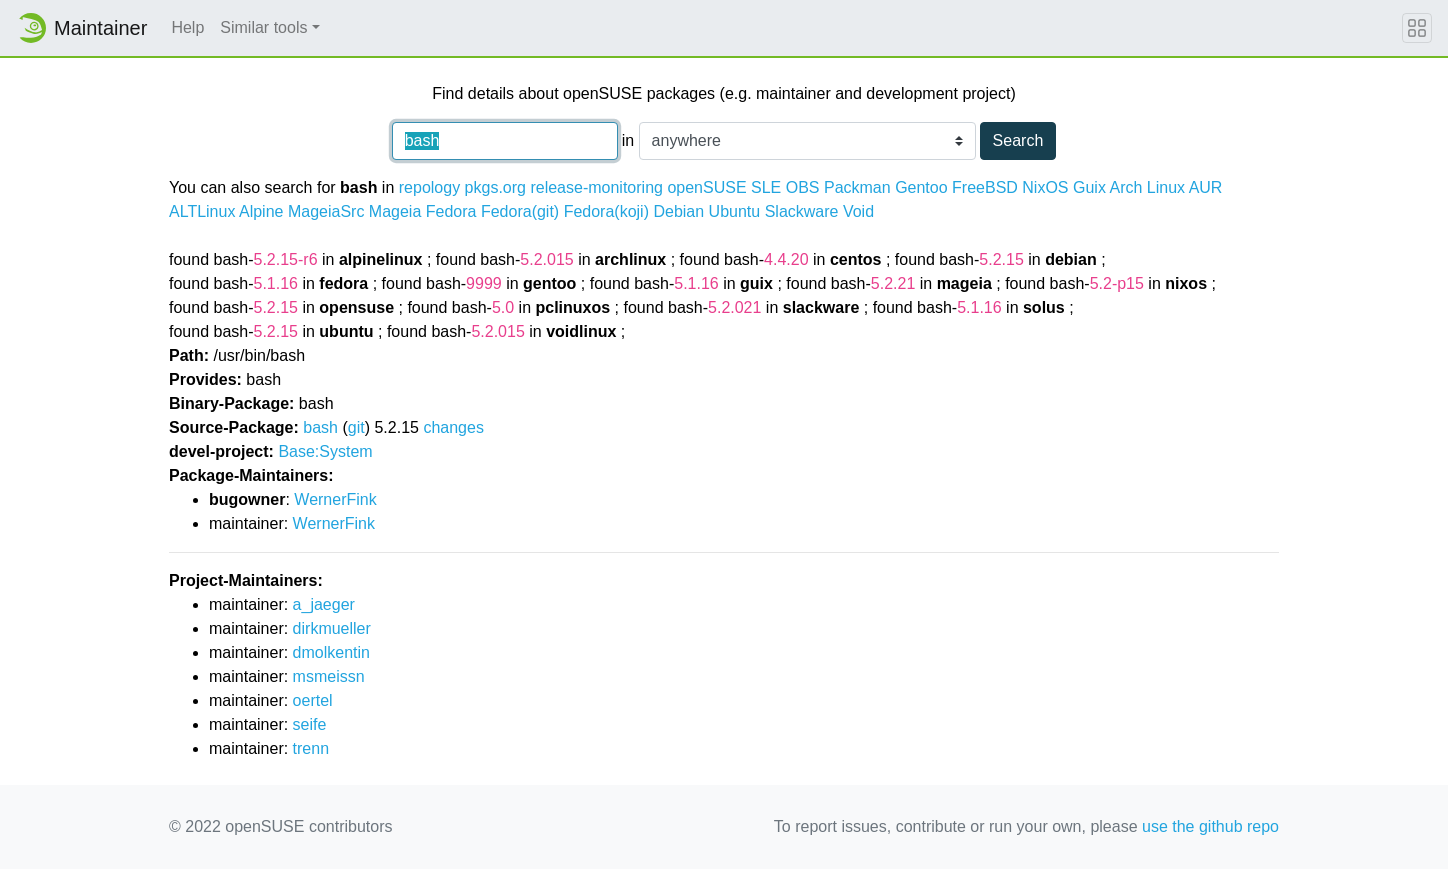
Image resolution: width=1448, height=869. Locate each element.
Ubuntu (735, 211)
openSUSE (706, 187)
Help (187, 27)
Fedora (451, 211)
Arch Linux (1147, 187)
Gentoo (921, 187)
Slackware (802, 211)
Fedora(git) (520, 211)
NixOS (1045, 187)
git (356, 427)
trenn (311, 748)
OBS (803, 187)
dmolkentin (331, 652)
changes (453, 427)
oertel (313, 700)
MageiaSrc (326, 211)
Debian (678, 211)
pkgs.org (495, 187)
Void (858, 211)
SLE (766, 187)
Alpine (261, 211)
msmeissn (329, 676)
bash (320, 427)
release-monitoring (596, 187)
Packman (857, 187)
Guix (1089, 187)
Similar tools (263, 27)
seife (310, 724)
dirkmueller (332, 628)
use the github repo (1210, 826)
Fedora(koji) (606, 211)
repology (429, 187)
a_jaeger (324, 604)
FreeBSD (985, 187)
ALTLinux (202, 211)
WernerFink (335, 499)
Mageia (395, 211)
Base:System (325, 451)
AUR (1206, 187)
